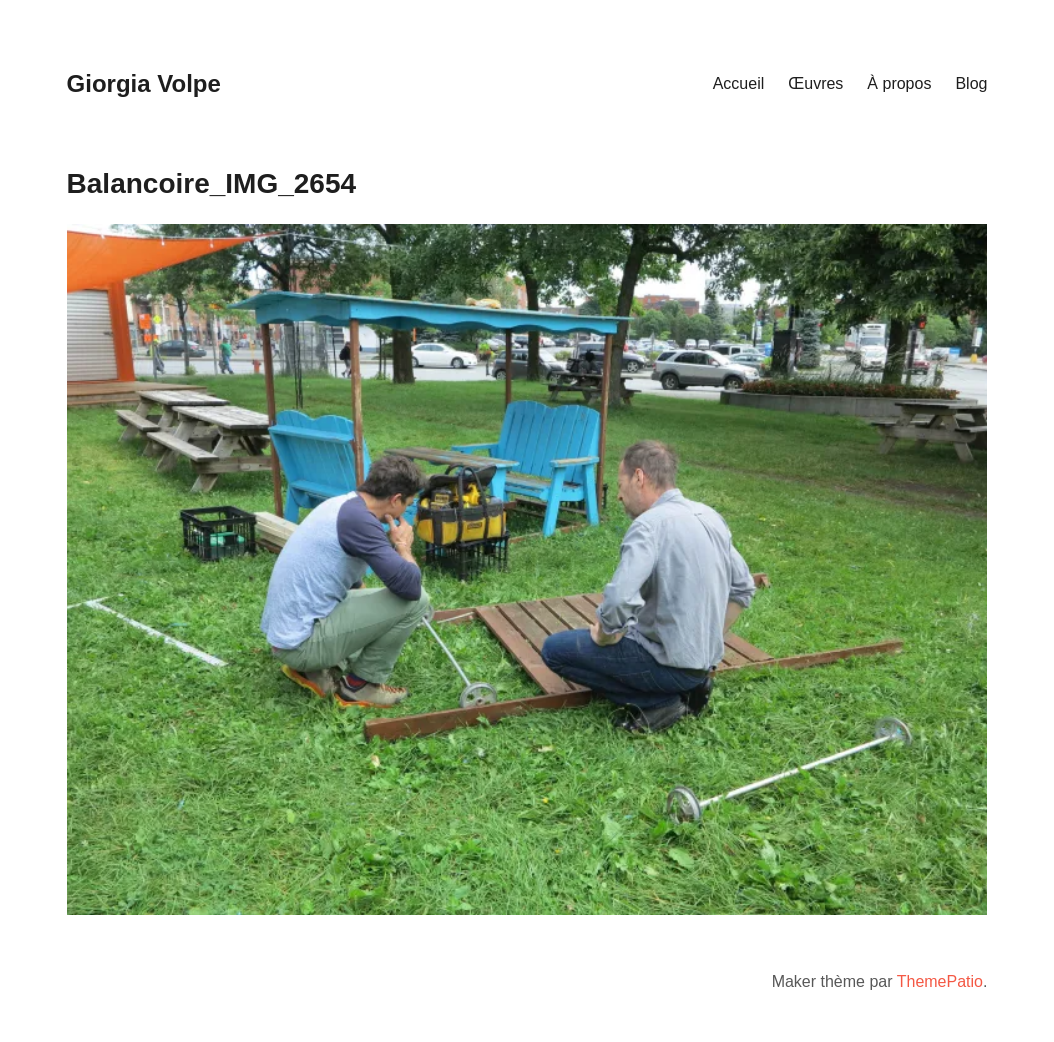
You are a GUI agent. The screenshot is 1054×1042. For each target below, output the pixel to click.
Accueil (739, 83)
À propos (899, 83)
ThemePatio (940, 981)
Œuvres (815, 83)
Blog (971, 83)
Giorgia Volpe (144, 83)
